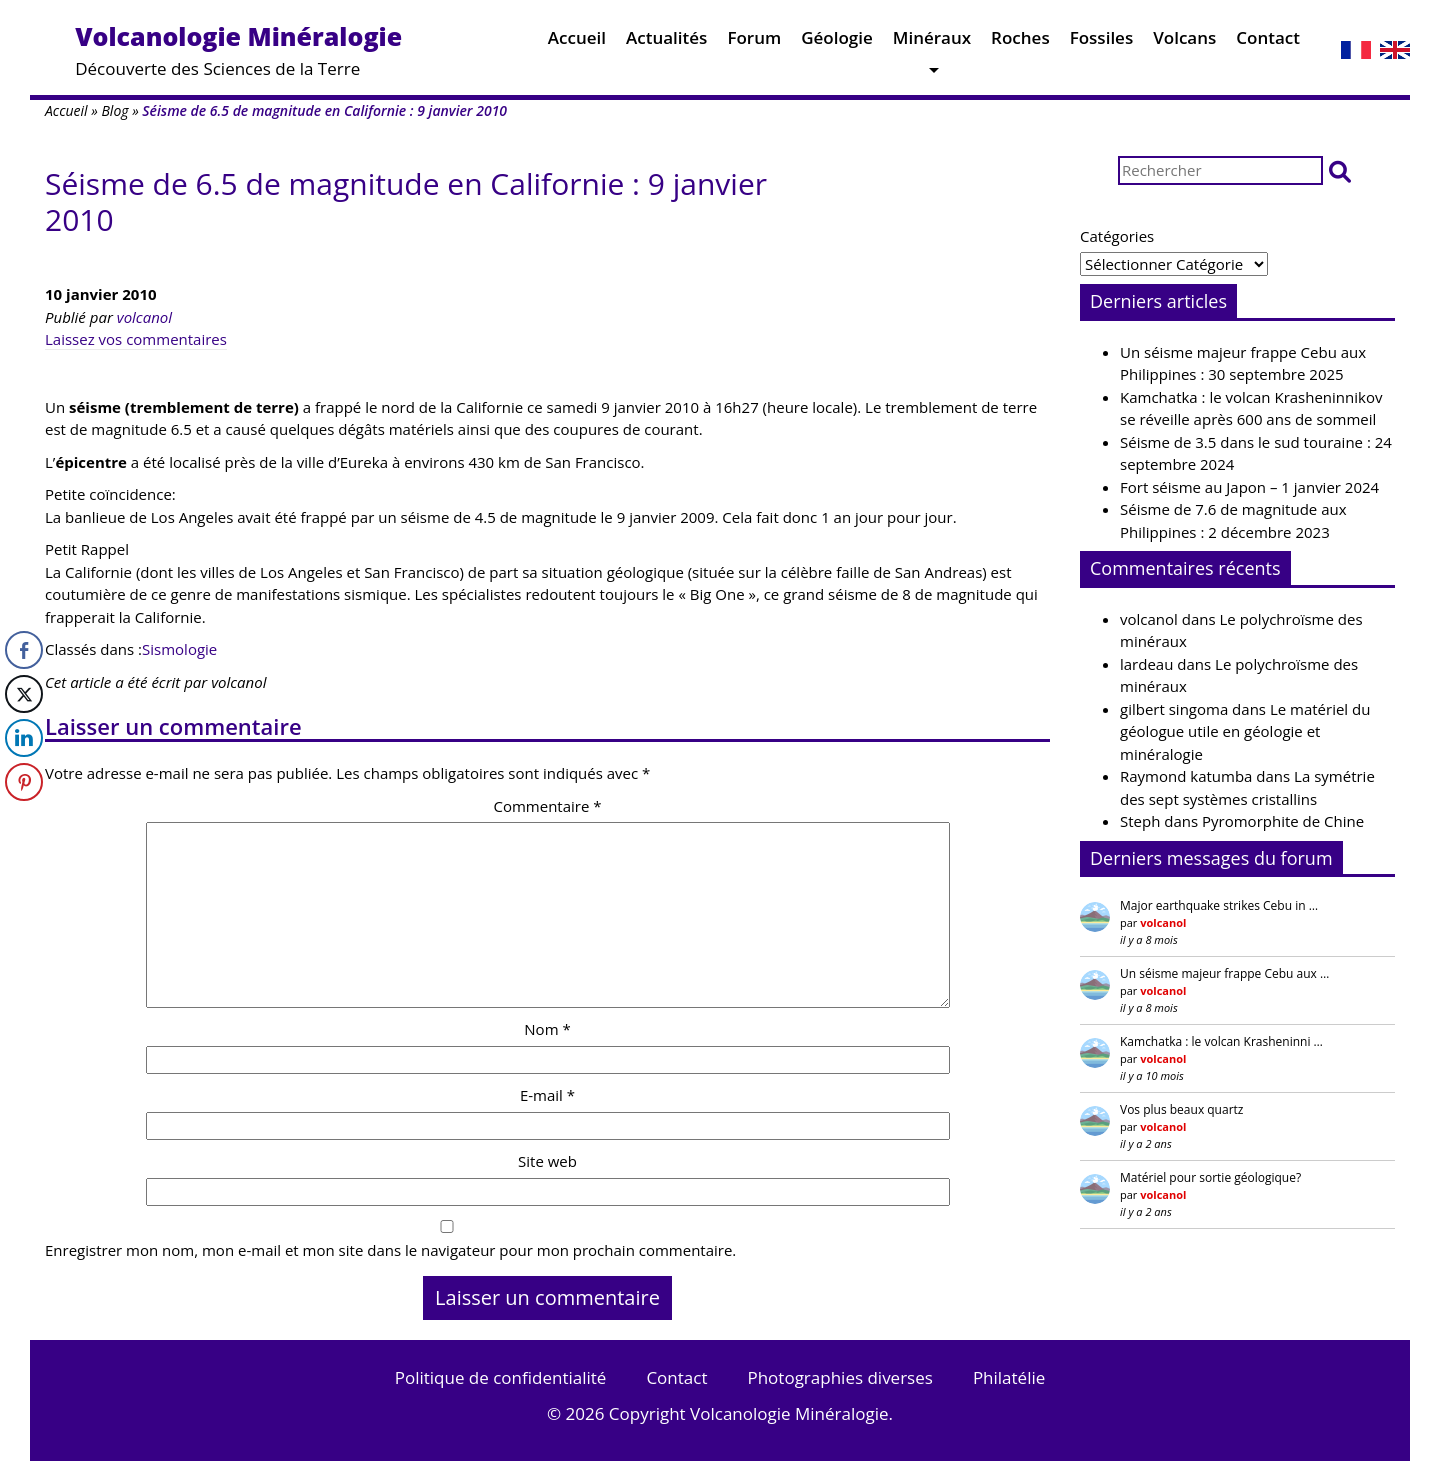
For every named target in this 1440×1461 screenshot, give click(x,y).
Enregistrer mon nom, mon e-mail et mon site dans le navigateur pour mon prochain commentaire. (390, 1250)
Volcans (1184, 42)
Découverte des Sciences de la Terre (238, 49)
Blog (114, 110)
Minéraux (932, 42)
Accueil (577, 42)
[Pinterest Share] (24, 782)
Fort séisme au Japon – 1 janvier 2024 (1249, 487)
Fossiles (1102, 42)
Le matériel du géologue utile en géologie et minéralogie (1245, 731)
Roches (1020, 42)
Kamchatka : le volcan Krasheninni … (1221, 1041)
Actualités (666, 42)
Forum (754, 42)
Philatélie (1009, 1377)
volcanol (144, 317)
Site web (547, 1161)
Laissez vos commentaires (136, 339)
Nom (547, 1029)
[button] (1340, 170)
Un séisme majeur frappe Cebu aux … (1224, 973)
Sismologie (179, 649)
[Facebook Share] (24, 650)
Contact (1268, 42)
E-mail (547, 1095)
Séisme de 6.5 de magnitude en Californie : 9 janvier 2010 (406, 201)
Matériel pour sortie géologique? (1210, 1177)
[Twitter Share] (24, 694)
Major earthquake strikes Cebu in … (1219, 905)
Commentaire (547, 806)
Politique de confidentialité (501, 1377)
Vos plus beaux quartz (1181, 1109)
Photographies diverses (839, 1377)
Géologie (837, 42)
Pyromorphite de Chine (1283, 821)
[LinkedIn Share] (24, 738)
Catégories (1117, 236)
